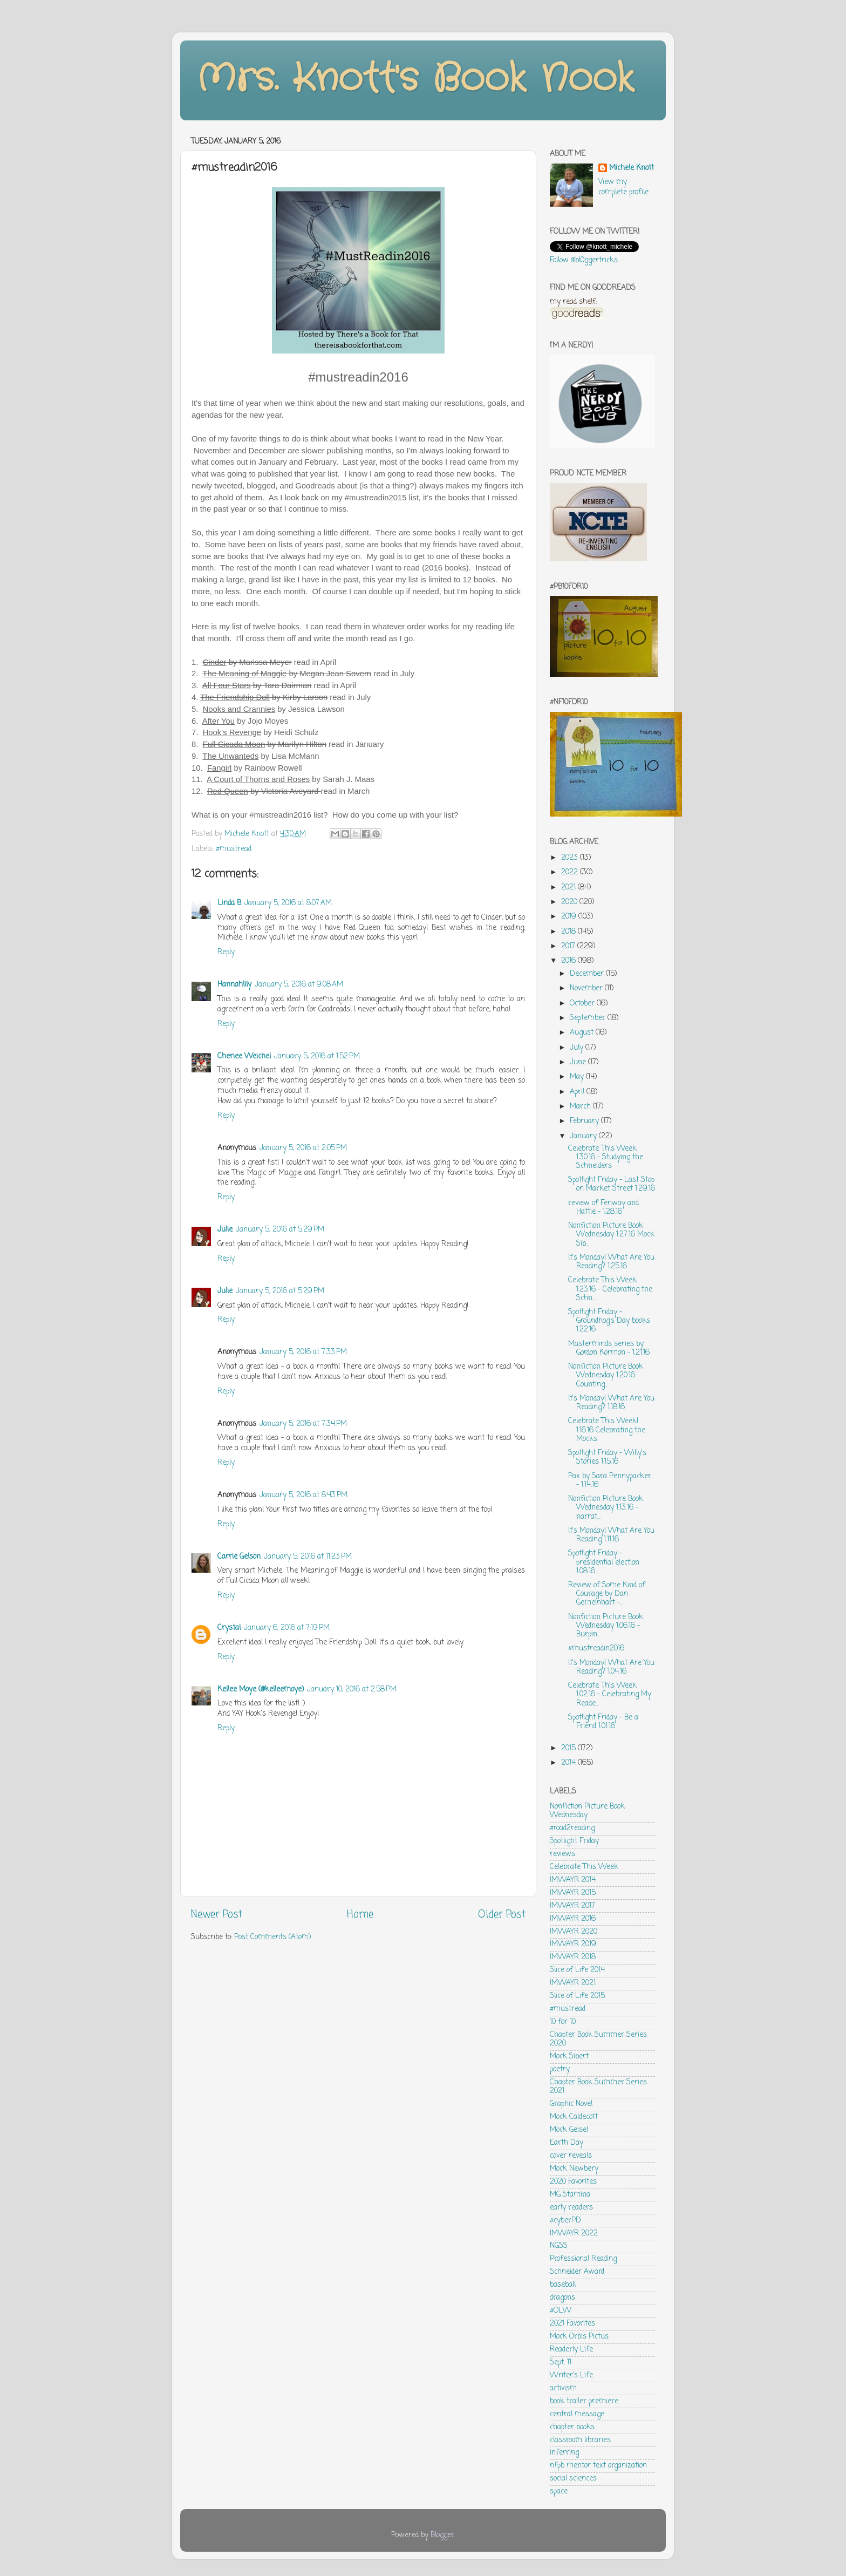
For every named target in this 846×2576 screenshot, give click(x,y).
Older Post (502, 1914)
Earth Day (566, 2143)
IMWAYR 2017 (572, 1906)
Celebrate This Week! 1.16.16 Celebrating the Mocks (606, 1430)
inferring (564, 2452)
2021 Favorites (572, 2323)
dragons (562, 2297)
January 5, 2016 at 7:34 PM (303, 1424)
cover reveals (571, 2156)
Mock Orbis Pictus (579, 2336)
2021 (569, 887)
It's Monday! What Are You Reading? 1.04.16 (611, 1667)
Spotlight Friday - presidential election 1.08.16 (603, 1562)
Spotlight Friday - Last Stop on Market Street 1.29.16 (611, 1184)
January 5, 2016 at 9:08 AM (299, 984)
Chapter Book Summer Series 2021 (598, 2087)
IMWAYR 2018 (573, 1957)
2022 (570, 872)
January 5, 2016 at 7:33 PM (303, 1352)
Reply (226, 952)
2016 (569, 961)
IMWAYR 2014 (573, 1880)
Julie (225, 1229)
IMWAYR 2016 (573, 1919)
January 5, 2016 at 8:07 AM (288, 903)
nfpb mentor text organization (598, 2465)
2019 (569, 916)
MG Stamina (570, 2194)
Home (360, 1914)
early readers (571, 2207)
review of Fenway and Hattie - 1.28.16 (603, 1208)
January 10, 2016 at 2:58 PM (352, 1689)
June (579, 1062)
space (559, 2491)
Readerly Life (571, 2349)
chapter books (572, 2427)
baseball (563, 2284)
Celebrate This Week (584, 1867)
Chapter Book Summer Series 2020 (598, 2039)
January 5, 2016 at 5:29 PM (280, 1229)
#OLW (560, 2310)
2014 (569, 1763)
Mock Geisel (569, 2130)
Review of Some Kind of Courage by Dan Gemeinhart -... (606, 1594)
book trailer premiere (584, 2401)
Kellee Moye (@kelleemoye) (260, 1689)
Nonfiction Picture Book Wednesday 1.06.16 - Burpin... (605, 1626)
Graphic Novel (571, 2104)
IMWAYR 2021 (573, 1983)
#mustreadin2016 (596, 1648)
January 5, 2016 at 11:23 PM (308, 1556)
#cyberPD (565, 2220)
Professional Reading (583, 2259)
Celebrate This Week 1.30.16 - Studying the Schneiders (605, 1157)
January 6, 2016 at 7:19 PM (287, 1628)
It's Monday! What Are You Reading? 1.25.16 (611, 1262)
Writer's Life (571, 2375)
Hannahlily (234, 984)
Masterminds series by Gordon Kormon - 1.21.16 (609, 1348)
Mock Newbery (574, 2168)
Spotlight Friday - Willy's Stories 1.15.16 (607, 1457)
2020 (570, 902)
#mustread (233, 849)
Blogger (442, 2535)
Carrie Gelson (239, 1556)
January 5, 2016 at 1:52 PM (317, 1056)
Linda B (229, 903)
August (583, 1032)
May (578, 1077)
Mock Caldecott (574, 2117)
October (583, 1003)
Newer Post (216, 1914)
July (577, 1047)
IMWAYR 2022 (574, 2233)
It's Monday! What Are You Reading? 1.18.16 (611, 1403)
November (587, 988)
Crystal (229, 1628)
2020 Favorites (573, 2181)
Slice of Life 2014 (577, 1970)
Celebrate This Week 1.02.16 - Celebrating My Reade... (609, 1694)
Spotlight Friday (574, 1841)
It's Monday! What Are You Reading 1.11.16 (611, 1535)
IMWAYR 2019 (573, 1944)
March (581, 1106)
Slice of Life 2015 (577, 1996)
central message (577, 2414)
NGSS (559, 2246)
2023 (570, 858)
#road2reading (572, 1828)
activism (563, 2388)
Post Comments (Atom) (272, 1937)
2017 (569, 946)
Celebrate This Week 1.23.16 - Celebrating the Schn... (610, 1289)
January (584, 1136)
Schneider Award (577, 2272)
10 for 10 (563, 2022)
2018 (569, 931)
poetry (560, 2069)
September (589, 1018)
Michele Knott (631, 169)
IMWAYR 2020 (573, 1932)
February (585, 1121)
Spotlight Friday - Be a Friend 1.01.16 (603, 1722)
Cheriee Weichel (244, 1056)
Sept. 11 (560, 2362)
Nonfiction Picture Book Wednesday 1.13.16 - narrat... (605, 1507)
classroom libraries (580, 2440)
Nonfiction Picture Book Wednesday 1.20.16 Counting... (605, 1375)
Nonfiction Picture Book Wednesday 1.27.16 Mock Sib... (611, 1234)
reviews (562, 1854)
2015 (569, 1748)
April (578, 1092)
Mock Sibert (569, 2056)
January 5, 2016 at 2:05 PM (303, 1148)
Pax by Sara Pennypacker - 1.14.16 (609, 1481)
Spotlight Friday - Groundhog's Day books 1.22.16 (609, 1321)
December (588, 974)
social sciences (573, 2478)
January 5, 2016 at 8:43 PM (303, 1495)
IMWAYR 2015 (573, 1893)
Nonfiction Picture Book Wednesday (587, 1811)
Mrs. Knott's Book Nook (415, 79)
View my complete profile (623, 187)
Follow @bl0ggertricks (584, 260)
